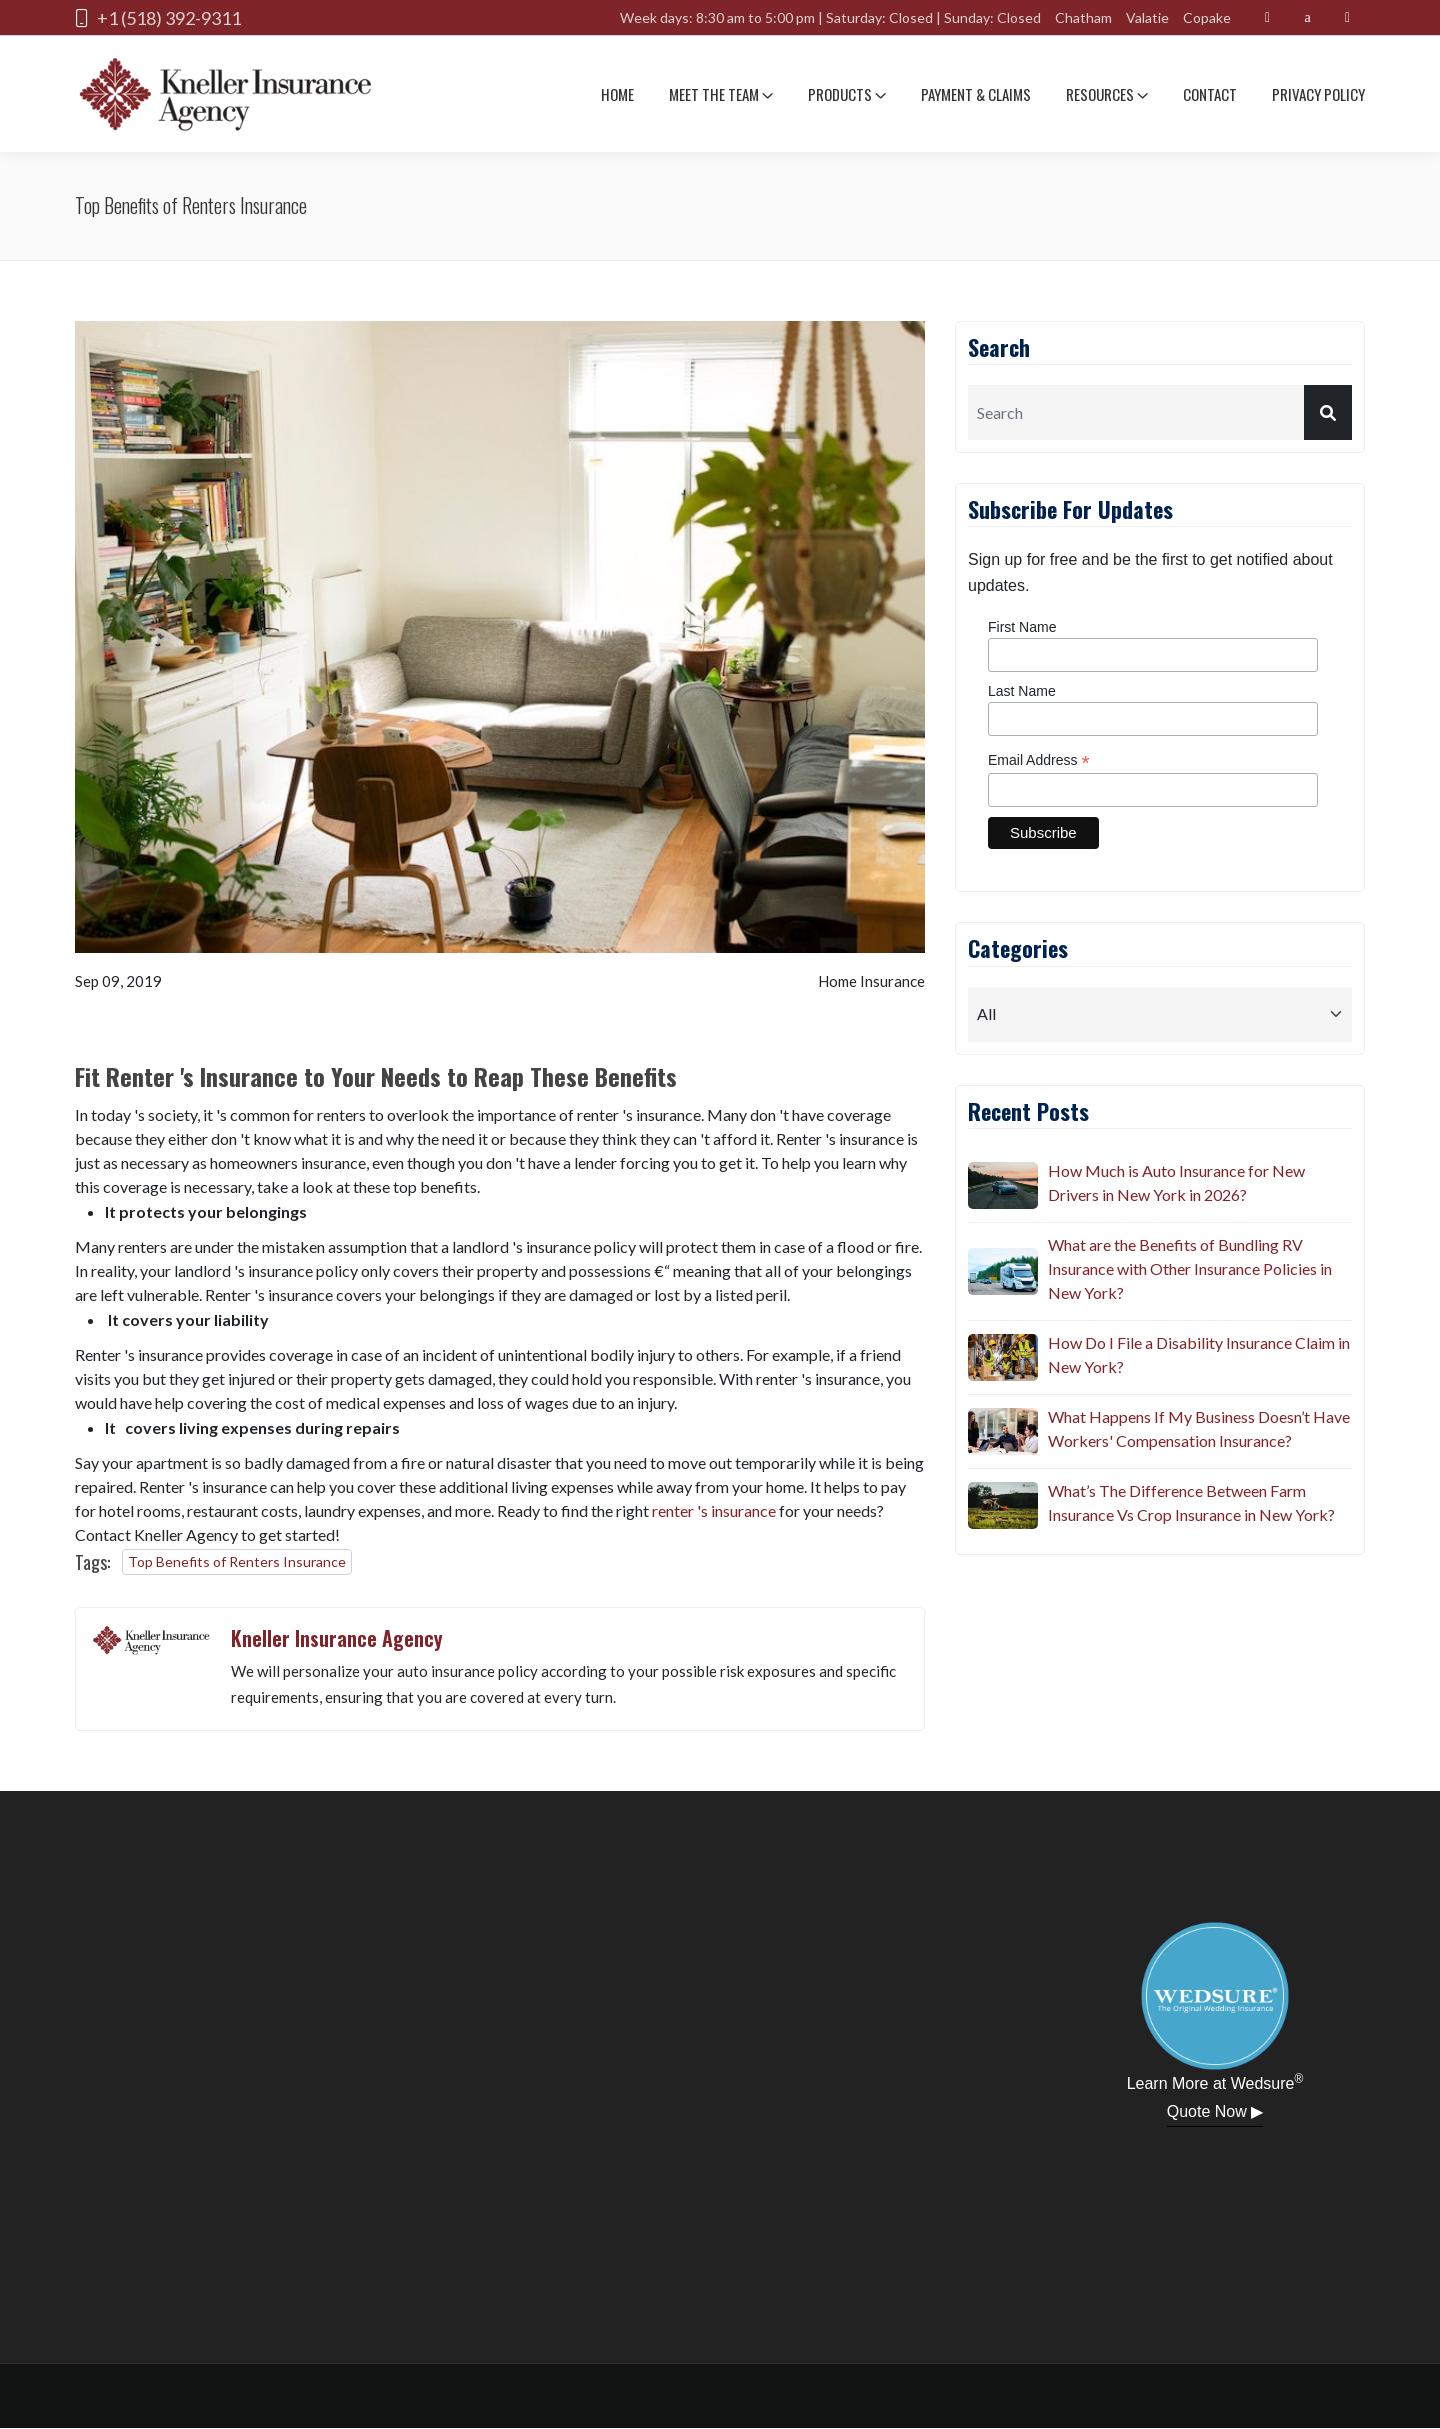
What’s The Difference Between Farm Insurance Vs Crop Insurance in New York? (1191, 1502)
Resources (1107, 94)
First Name (1022, 627)
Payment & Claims (976, 94)
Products (847, 94)
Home (617, 94)
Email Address (1039, 760)
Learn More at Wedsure (1215, 2082)
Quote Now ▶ (1215, 2111)
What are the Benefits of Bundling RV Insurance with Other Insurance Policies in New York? (1190, 1268)
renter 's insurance (714, 1510)
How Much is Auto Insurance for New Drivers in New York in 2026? (1176, 1182)
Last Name (1022, 691)
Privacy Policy (1318, 94)
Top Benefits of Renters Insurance (237, 1561)
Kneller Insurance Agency (337, 1638)
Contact (1210, 94)
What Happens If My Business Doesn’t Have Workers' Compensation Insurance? (1199, 1428)
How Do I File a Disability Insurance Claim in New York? (1199, 1354)
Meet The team (721, 94)
